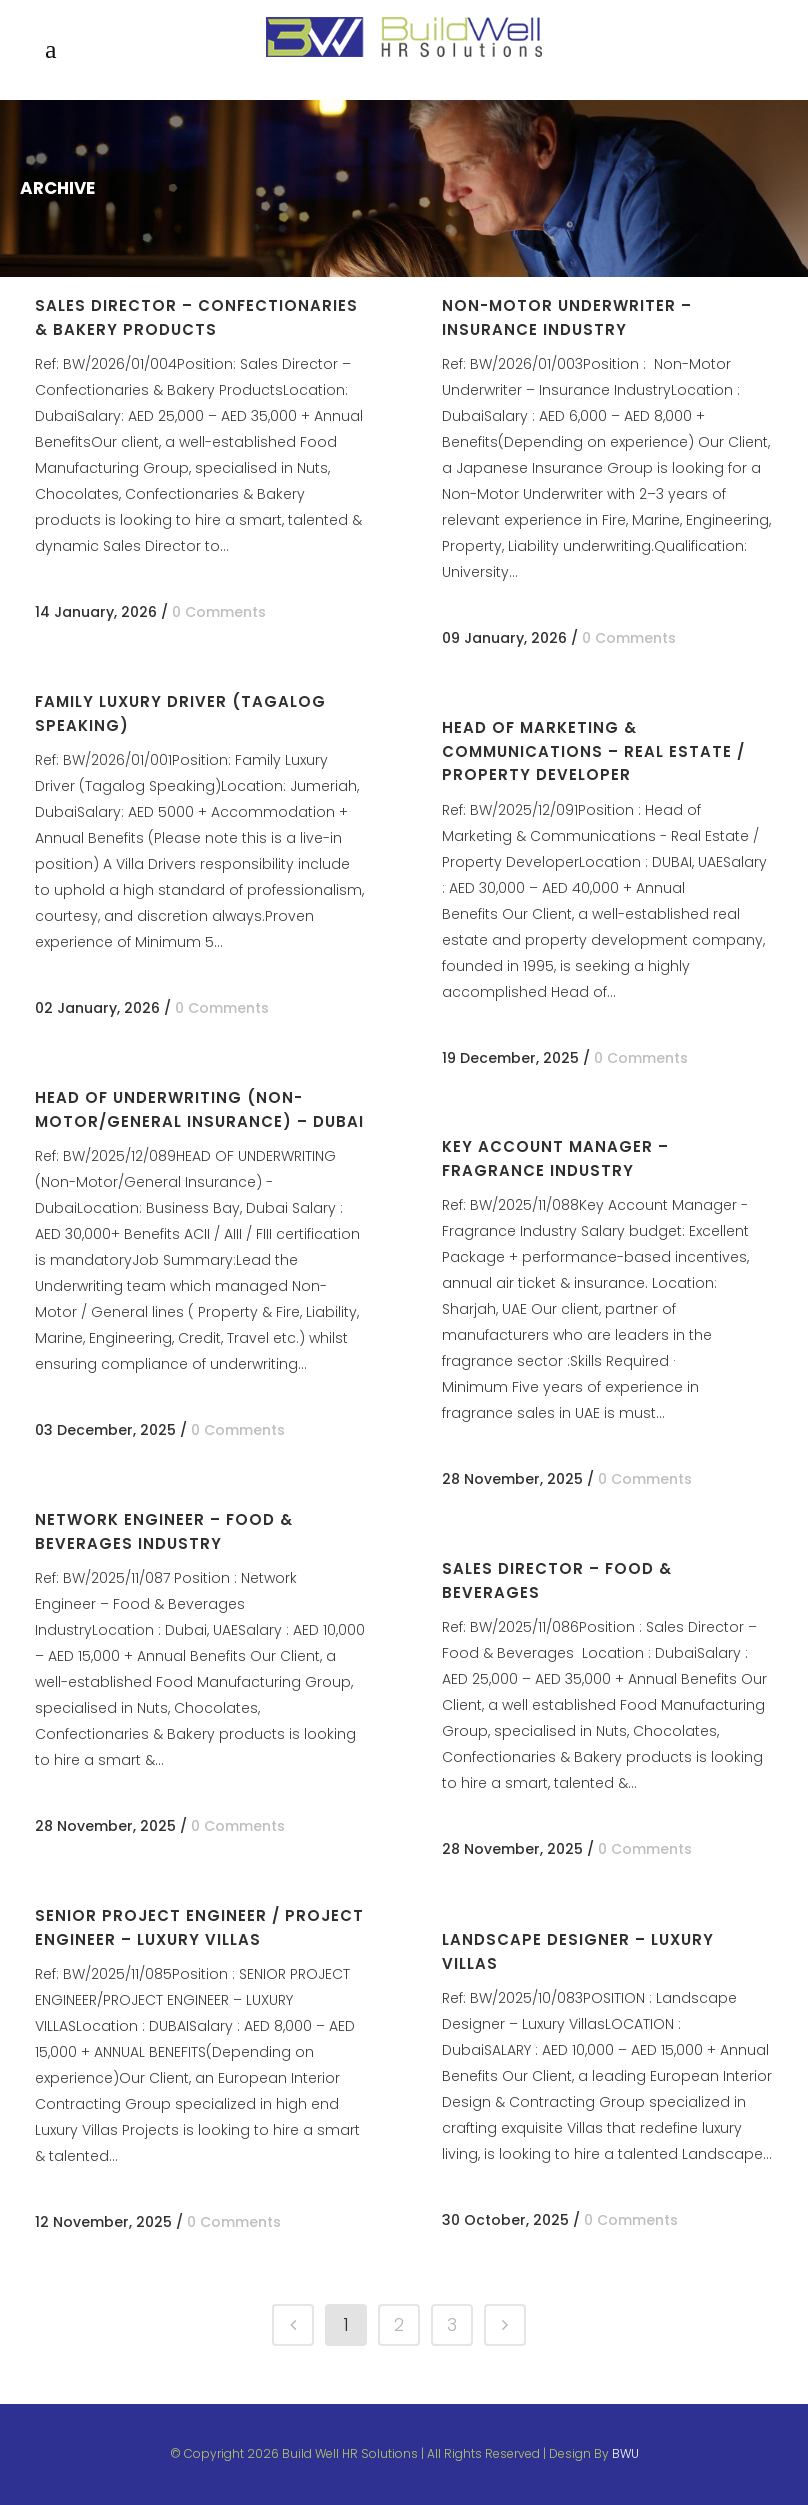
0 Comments (219, 612)
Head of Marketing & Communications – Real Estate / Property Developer (593, 751)
